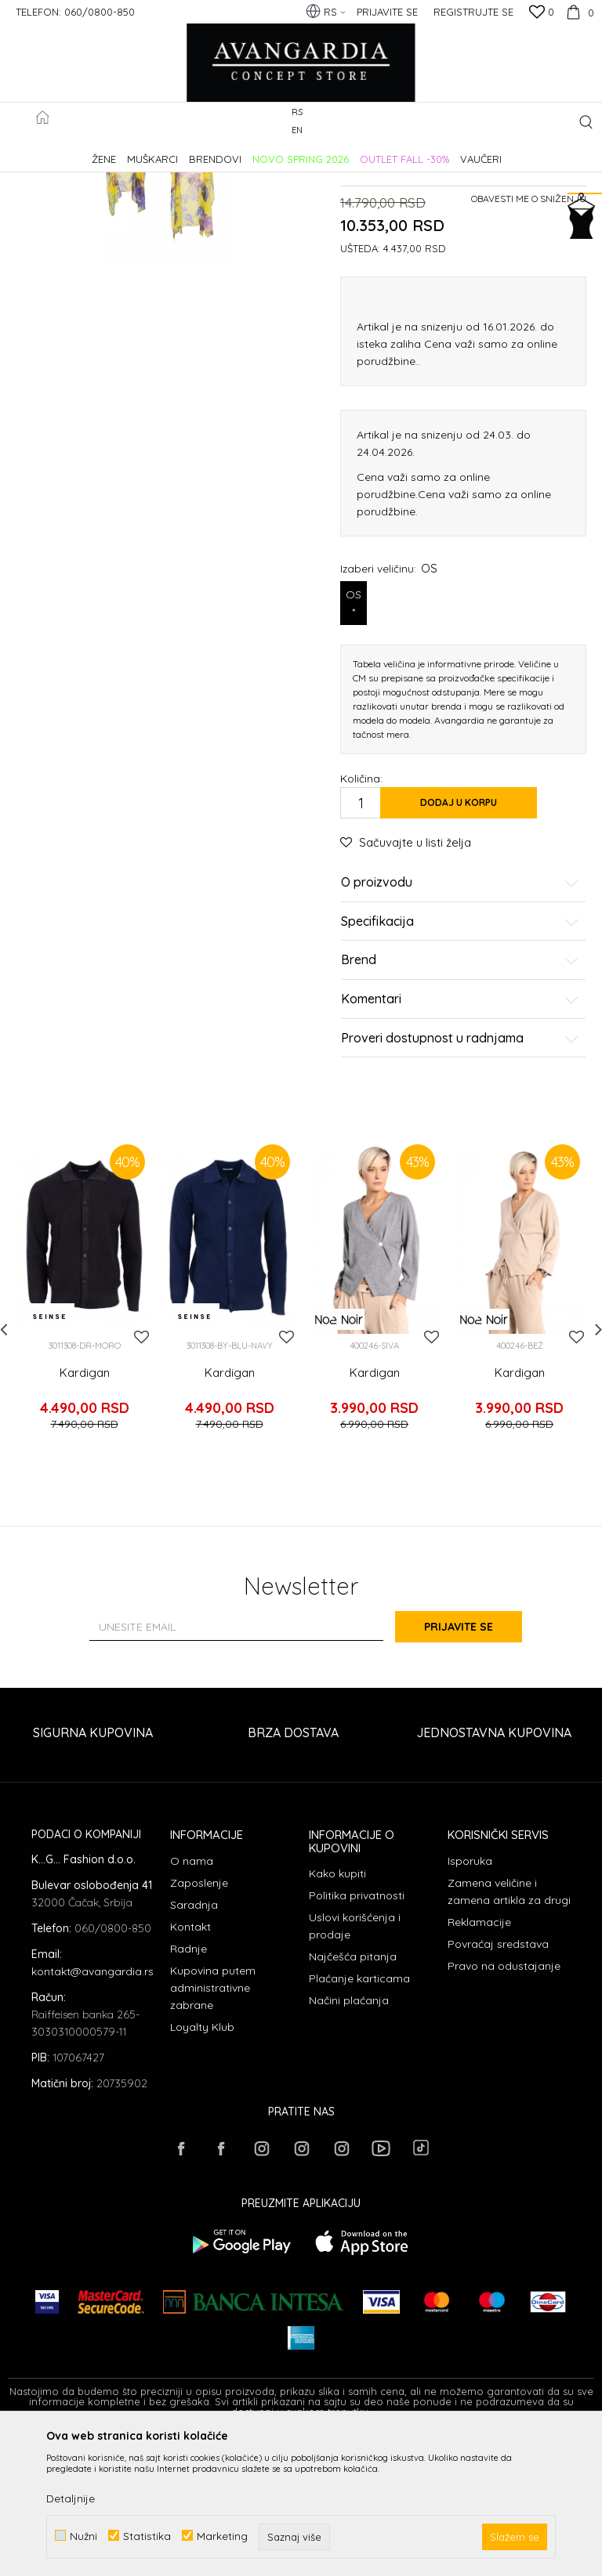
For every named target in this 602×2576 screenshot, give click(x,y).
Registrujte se (473, 11)
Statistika (147, 2536)
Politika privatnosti (356, 2034)
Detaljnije (70, 2498)
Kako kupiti (337, 2012)
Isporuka (470, 2000)
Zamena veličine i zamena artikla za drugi (509, 2030)
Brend (460, 1111)
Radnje (188, 2087)
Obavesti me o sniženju (528, 349)
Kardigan (85, 1523)
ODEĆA (220, 151)
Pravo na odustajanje (504, 2104)
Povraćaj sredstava (498, 2083)
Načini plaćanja (349, 2139)
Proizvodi (173, 151)
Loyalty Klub (202, 2166)
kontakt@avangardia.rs (92, 2111)
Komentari (460, 1150)
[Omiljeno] (541, 13)
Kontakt (190, 2065)
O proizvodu (460, 1033)
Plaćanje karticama (359, 2117)
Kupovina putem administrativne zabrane (213, 2126)
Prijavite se (473, 1765)
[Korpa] (578, 12)
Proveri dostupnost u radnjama (460, 1188)
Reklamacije (479, 2061)
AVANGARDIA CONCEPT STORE (74, 151)
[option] (84, 1446)
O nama (191, 2000)
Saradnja (194, 2043)
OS (353, 754)
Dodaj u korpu (458, 953)
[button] (586, 122)
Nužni (83, 2536)
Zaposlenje (199, 2021)
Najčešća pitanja (353, 2095)
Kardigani (269, 151)
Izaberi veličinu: (388, 718)
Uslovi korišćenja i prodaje (355, 2064)
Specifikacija (460, 1072)
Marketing (222, 2536)
